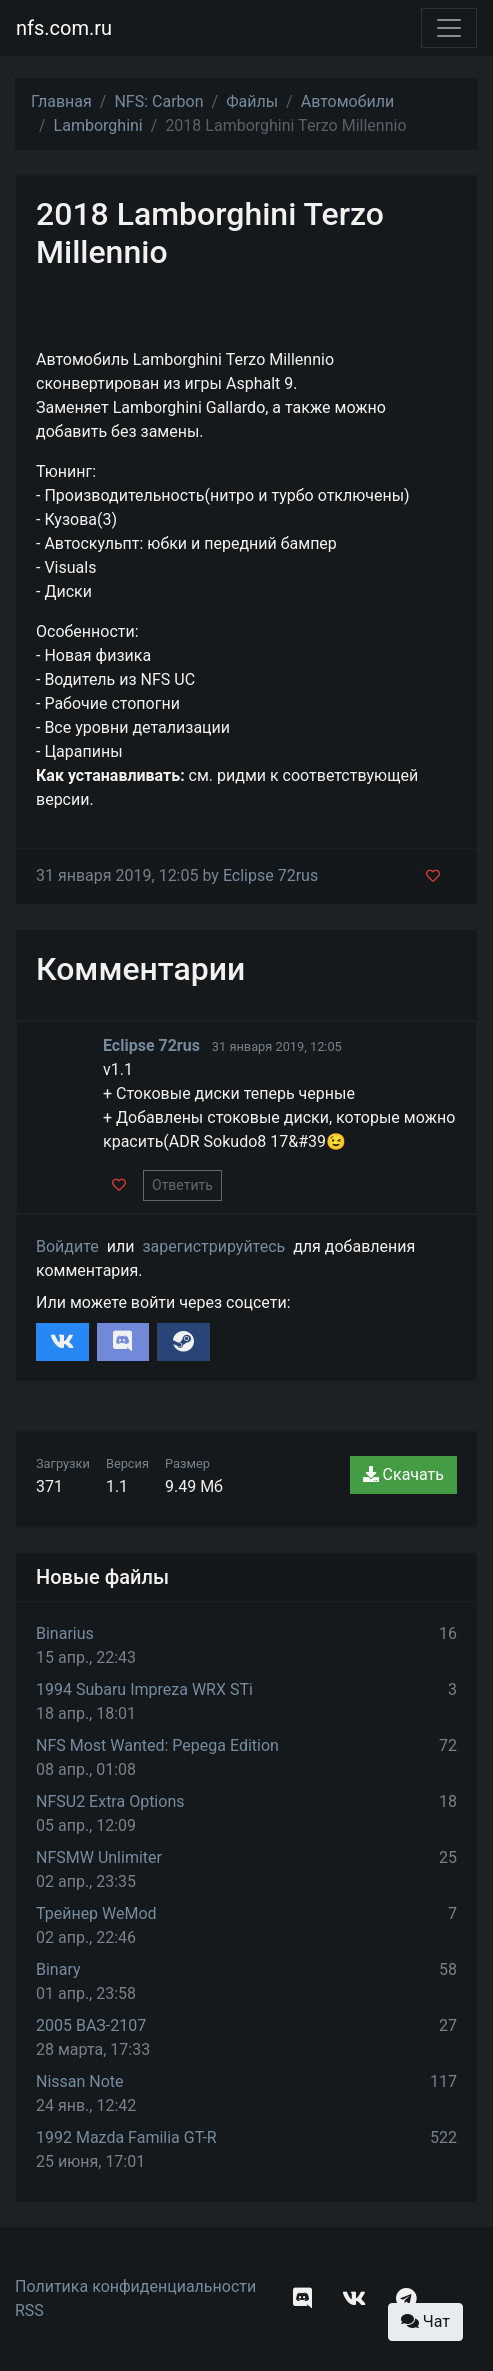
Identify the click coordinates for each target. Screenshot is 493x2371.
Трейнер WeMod (96, 1913)
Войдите (67, 1246)
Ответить (182, 1185)
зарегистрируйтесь (213, 1246)
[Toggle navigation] (449, 28)
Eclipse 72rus (270, 875)
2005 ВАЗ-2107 (91, 2025)
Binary (58, 1969)
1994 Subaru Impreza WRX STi (144, 1689)
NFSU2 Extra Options (110, 1801)
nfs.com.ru (64, 28)
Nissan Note (80, 2081)
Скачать (403, 1474)
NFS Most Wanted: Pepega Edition (157, 1745)
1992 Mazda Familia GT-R (126, 2137)
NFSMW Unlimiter (99, 1857)
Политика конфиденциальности (135, 2286)
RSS (29, 2310)
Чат (425, 2321)
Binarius (65, 1633)
